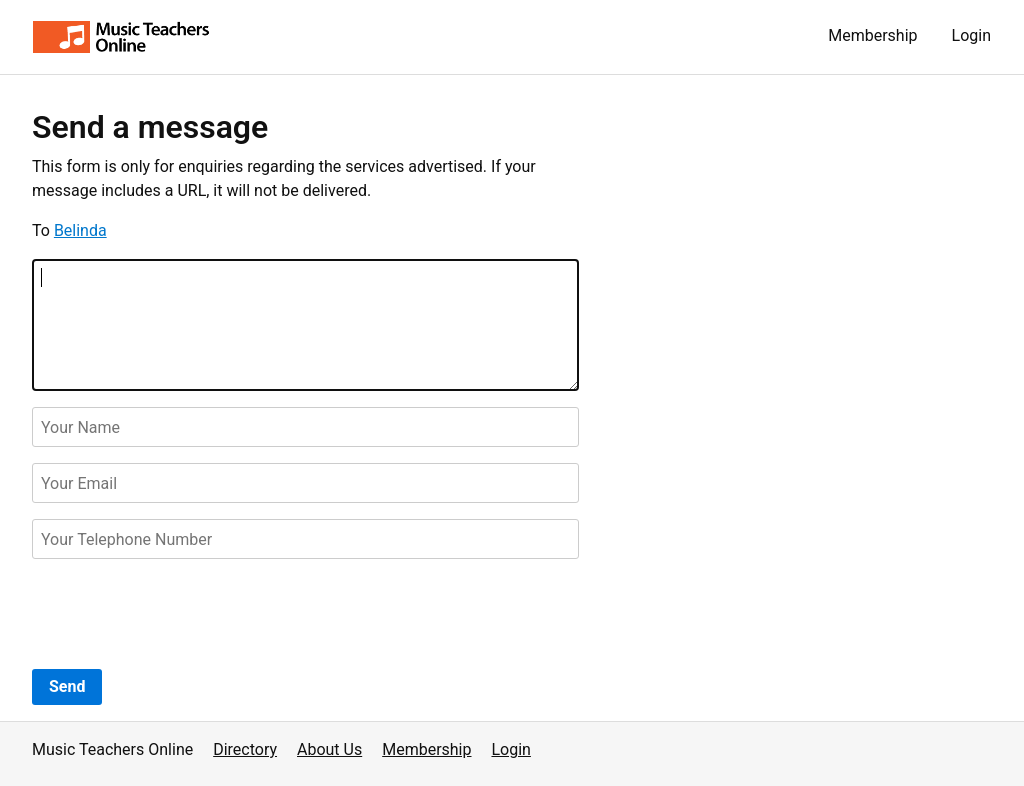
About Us (329, 749)
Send (67, 686)
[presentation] (184, 614)
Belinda (80, 230)
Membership (872, 35)
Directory (245, 749)
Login (971, 35)
